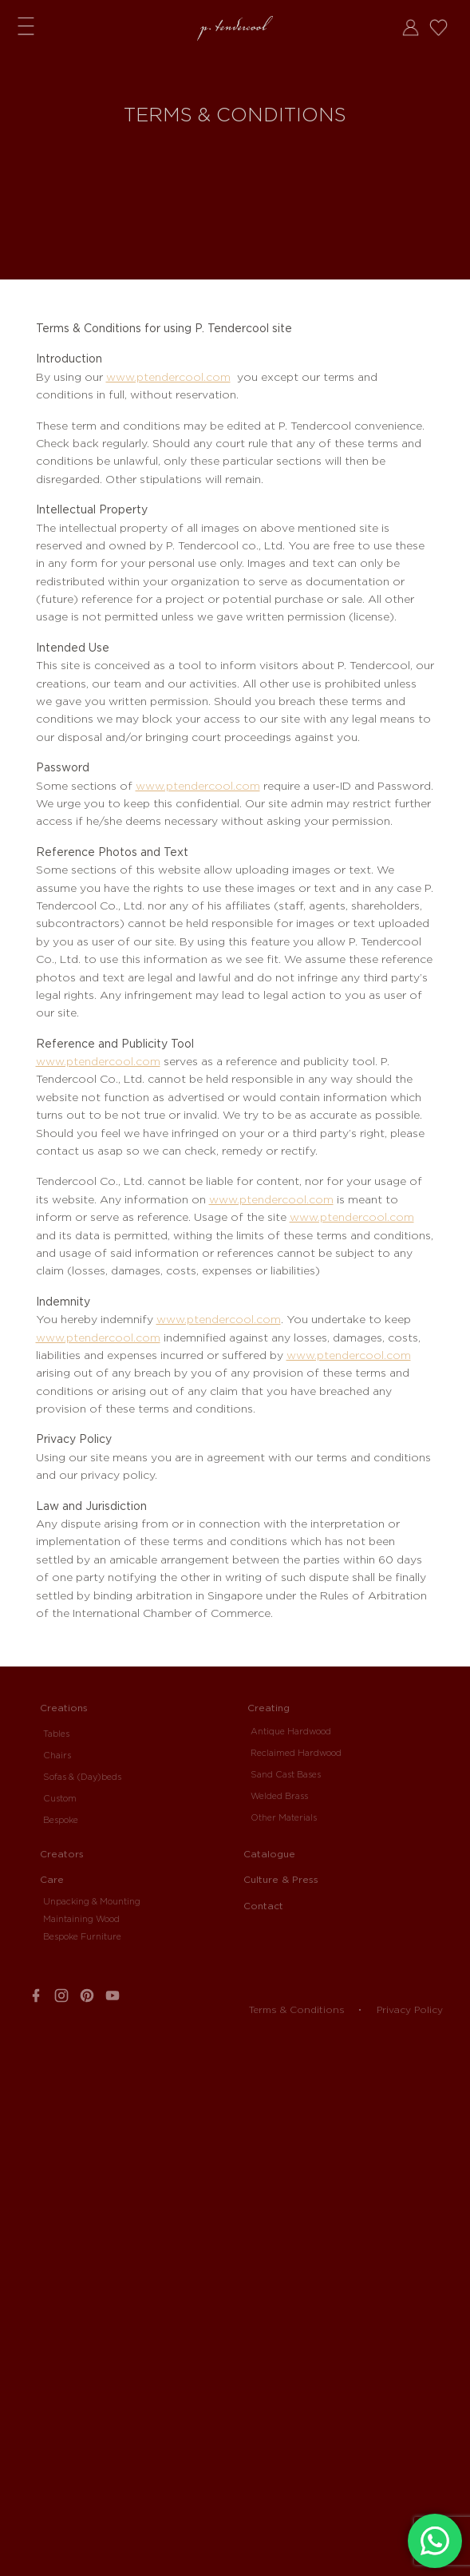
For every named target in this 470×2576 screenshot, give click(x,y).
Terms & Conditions (297, 2009)
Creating (268, 1708)
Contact (263, 1906)
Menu (26, 24)
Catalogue (269, 1854)
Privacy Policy (410, 2009)
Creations (64, 1708)
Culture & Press (280, 1879)
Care (52, 1879)
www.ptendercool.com (168, 377)
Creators (62, 1854)
